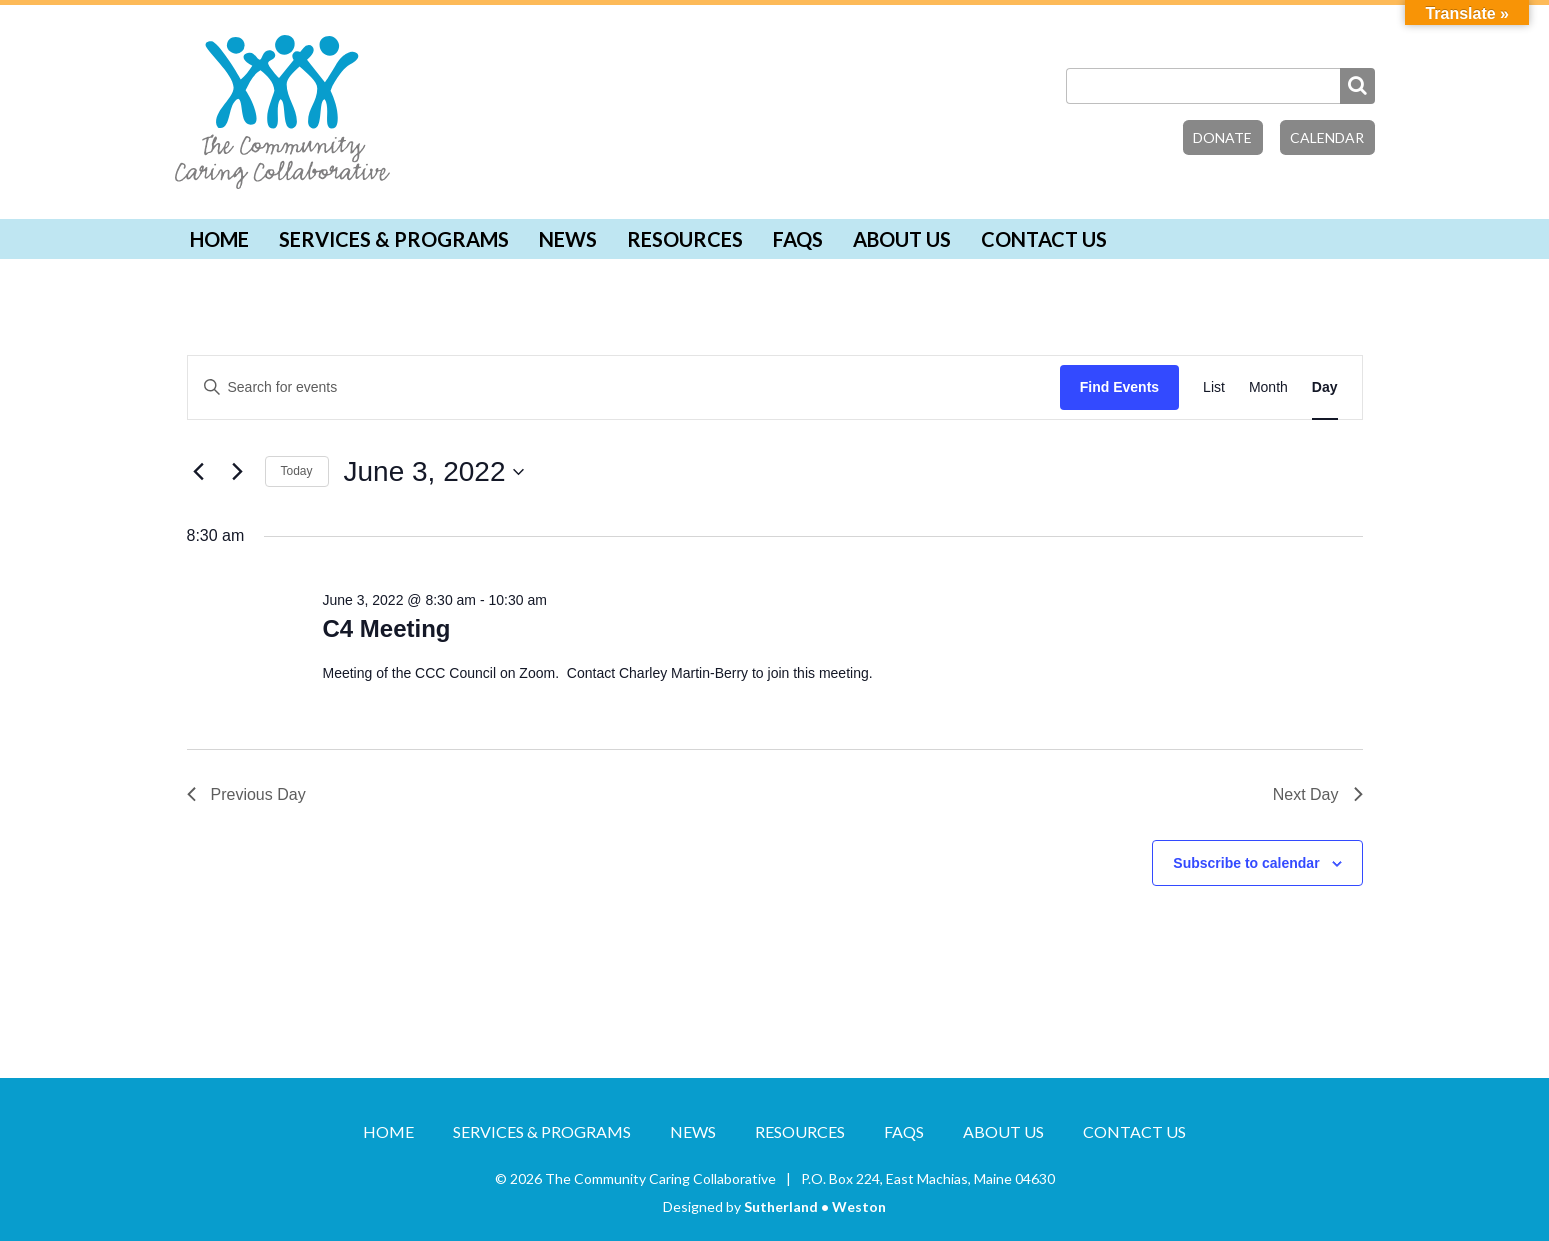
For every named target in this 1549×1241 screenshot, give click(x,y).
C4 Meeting (386, 628)
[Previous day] (199, 472)
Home (219, 239)
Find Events (1119, 387)
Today (297, 471)
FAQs (798, 239)
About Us (902, 239)
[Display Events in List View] (1214, 387)
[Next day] (238, 472)
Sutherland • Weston (815, 1206)
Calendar (1327, 137)
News (568, 239)
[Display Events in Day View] (1325, 387)
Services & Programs (394, 239)
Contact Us (1044, 239)
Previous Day (246, 794)
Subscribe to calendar (1246, 863)
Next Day (1318, 794)
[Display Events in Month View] (1268, 387)
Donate (1222, 137)
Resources (685, 239)
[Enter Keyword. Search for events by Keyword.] (624, 387)
